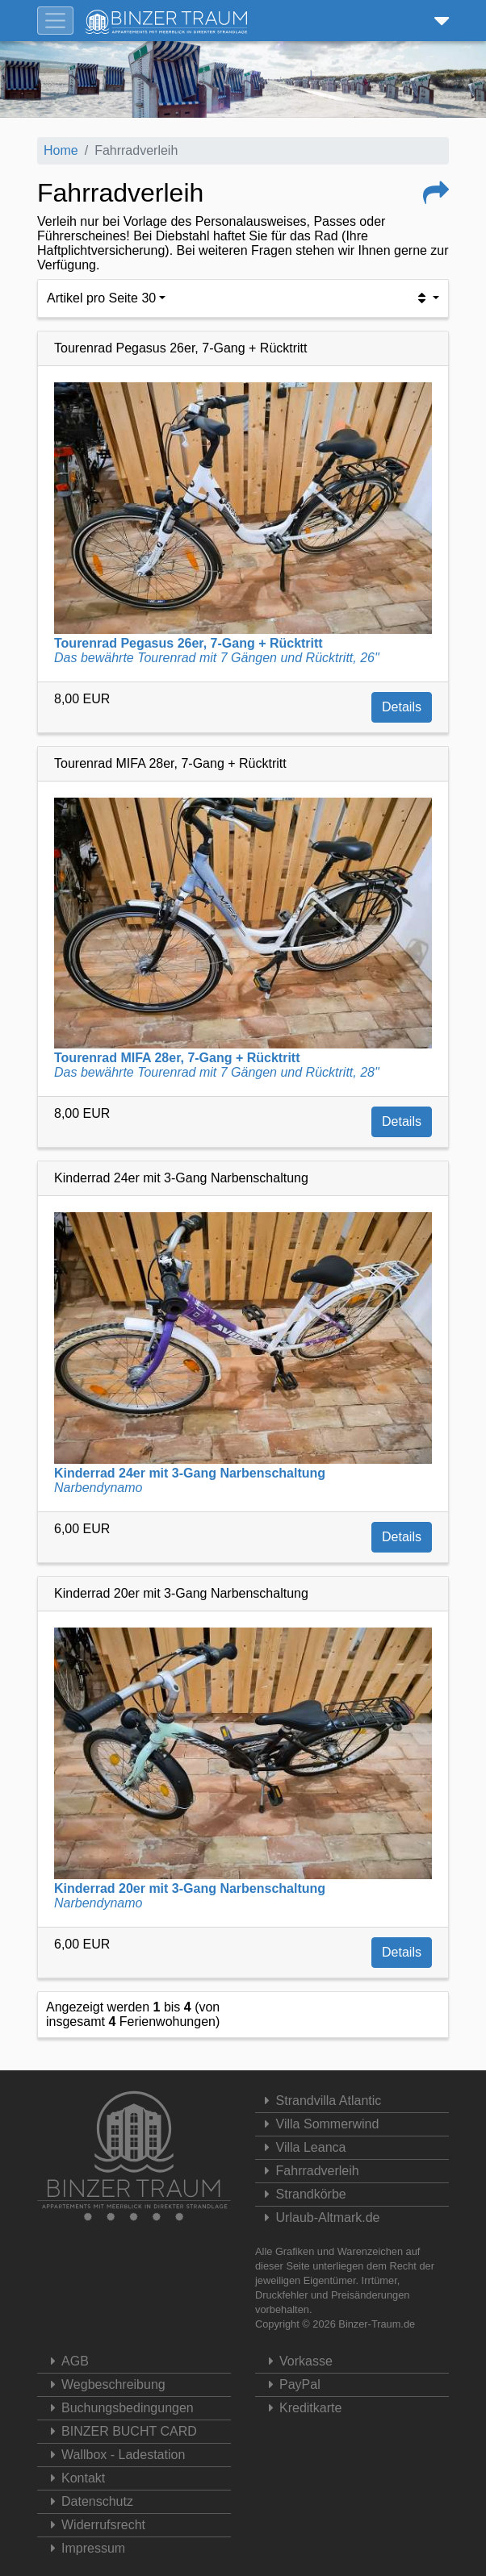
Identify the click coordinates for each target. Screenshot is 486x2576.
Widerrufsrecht (93, 2525)
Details (401, 707)
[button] (438, 21)
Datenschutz (87, 2501)
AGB (65, 2361)
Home (61, 150)
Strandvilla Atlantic (320, 2100)
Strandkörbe (302, 2194)
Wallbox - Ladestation (113, 2454)
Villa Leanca (302, 2147)
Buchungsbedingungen (117, 2408)
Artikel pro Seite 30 (101, 298)
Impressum (83, 2548)
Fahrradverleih (309, 2171)
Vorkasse (296, 2361)
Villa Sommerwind (319, 2124)
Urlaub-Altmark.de (319, 2217)
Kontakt (73, 2478)
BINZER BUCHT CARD (119, 2431)
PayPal (290, 2384)
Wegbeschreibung (103, 2384)
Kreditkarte (300, 2408)
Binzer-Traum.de (376, 2324)
